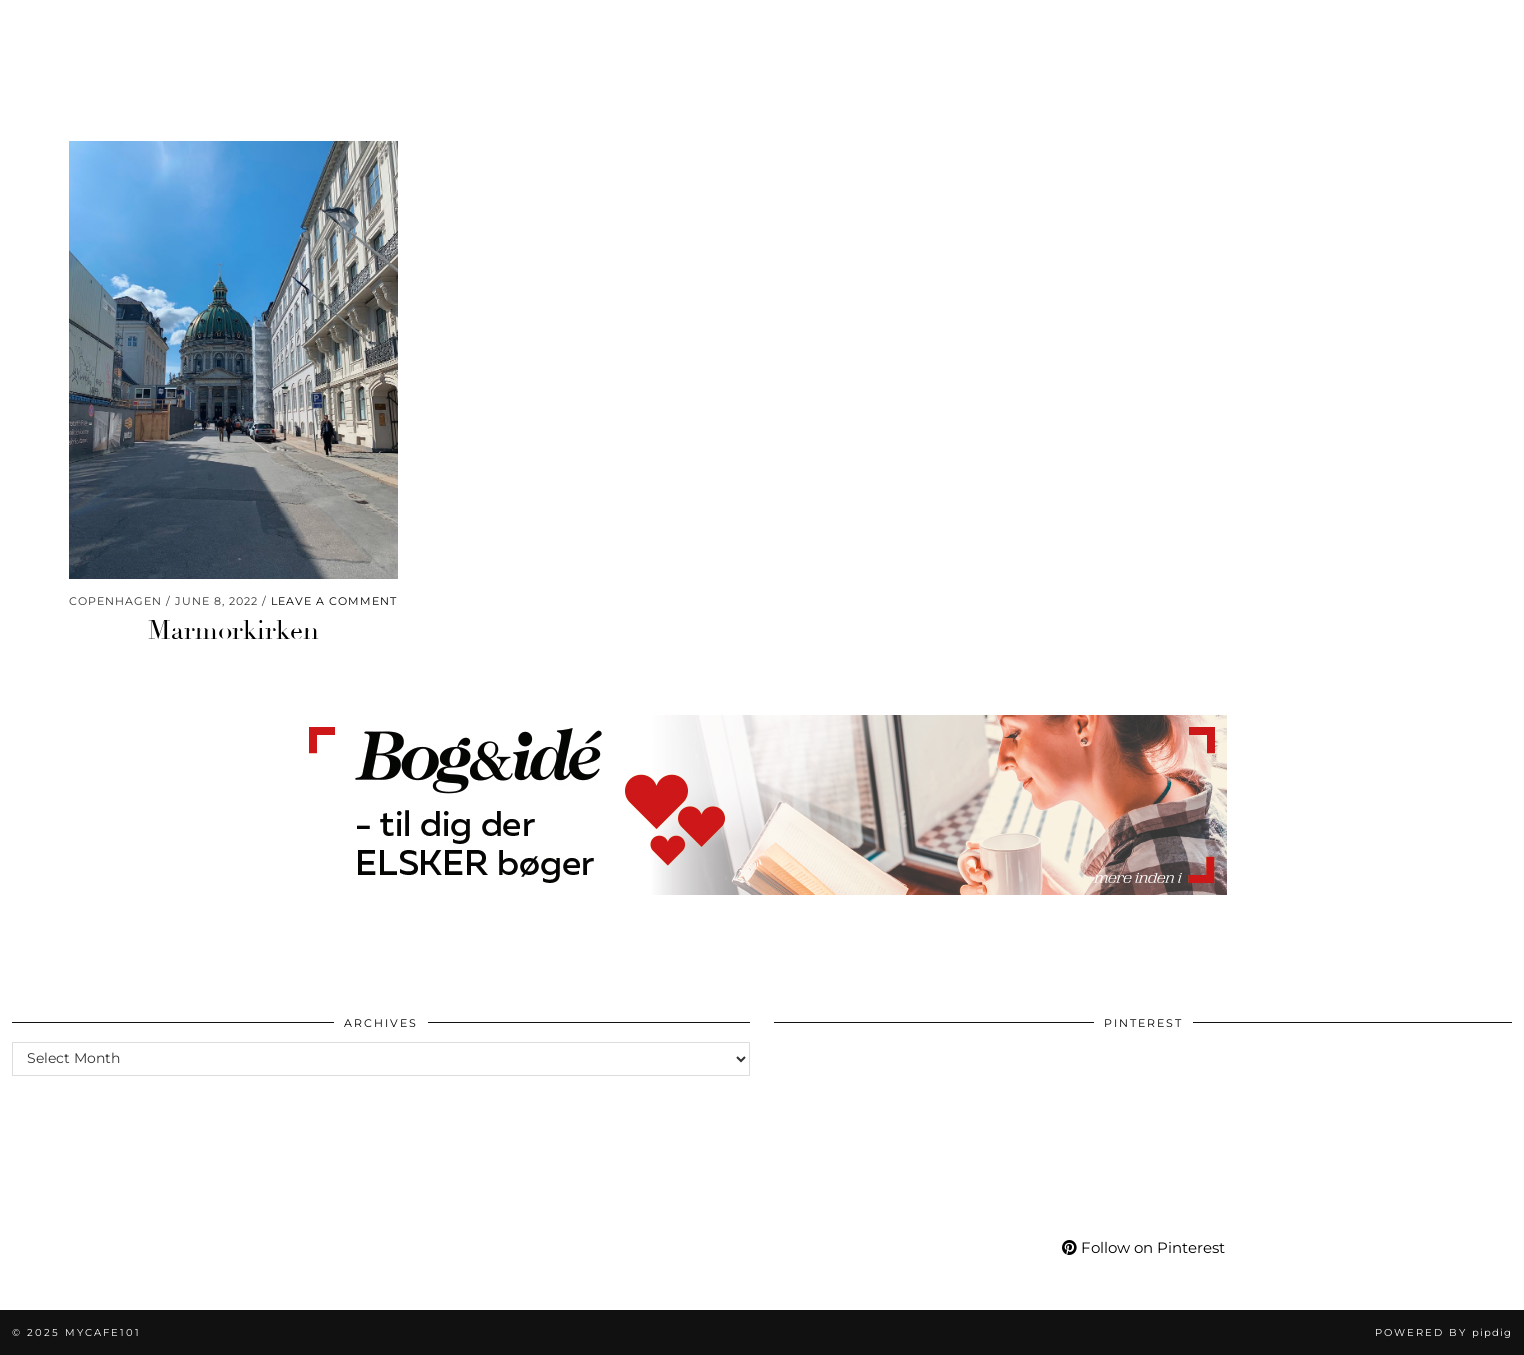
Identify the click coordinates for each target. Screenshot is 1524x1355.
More (1210, 28)
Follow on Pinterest (1143, 1247)
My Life (1128, 28)
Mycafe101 (762, 28)
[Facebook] (1350, 28)
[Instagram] (1275, 28)
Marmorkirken (233, 631)
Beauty (56, 28)
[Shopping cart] (1452, 28)
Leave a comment (334, 601)
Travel (414, 28)
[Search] (1484, 28)
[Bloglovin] (1374, 28)
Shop (1046, 28)
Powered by (1443, 1332)
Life (230, 28)
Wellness (316, 28)
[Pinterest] (1299, 28)
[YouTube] (1325, 28)
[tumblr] (1396, 28)
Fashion (150, 28)
